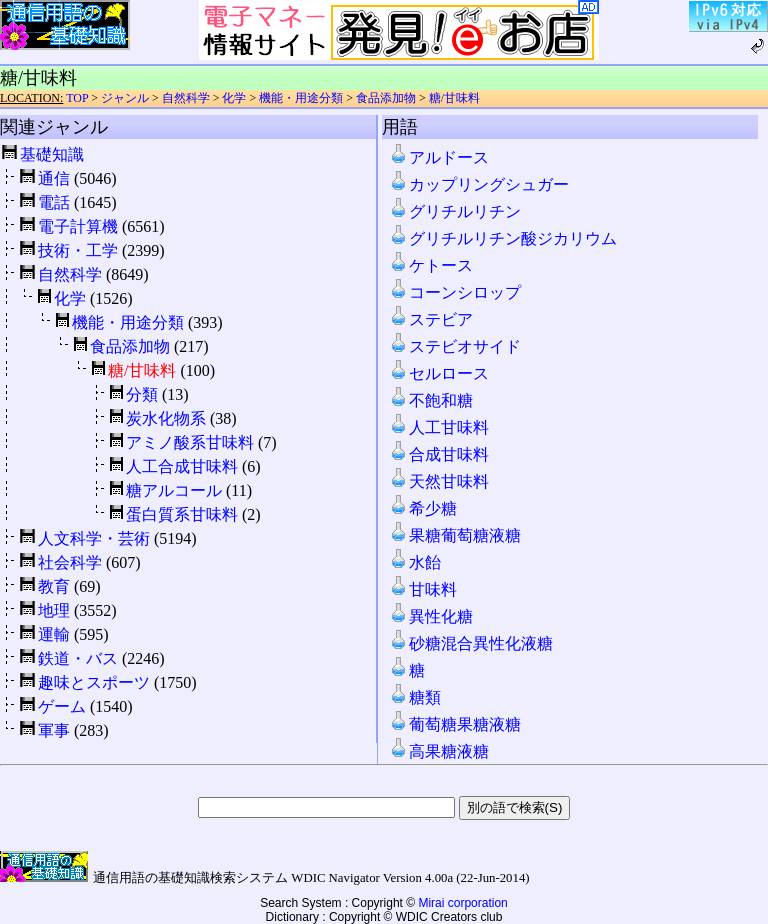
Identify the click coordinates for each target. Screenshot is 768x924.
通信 (54, 178)
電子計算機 (78, 226)
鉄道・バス (78, 658)
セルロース (439, 373)
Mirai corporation (462, 903)
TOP (77, 98)
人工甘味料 (439, 427)
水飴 (415, 562)
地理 (54, 610)
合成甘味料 (439, 454)
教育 (54, 586)
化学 (234, 98)
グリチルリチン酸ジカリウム (503, 238)
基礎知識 (52, 154)
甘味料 (423, 589)
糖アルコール (174, 490)
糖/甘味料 (454, 98)
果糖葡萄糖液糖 (455, 535)
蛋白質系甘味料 (182, 514)
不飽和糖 (431, 400)
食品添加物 (386, 98)
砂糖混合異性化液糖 (471, 643)
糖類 (415, 697)
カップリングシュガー (479, 184)
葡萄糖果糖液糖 (455, 724)
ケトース (431, 265)
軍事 (54, 730)
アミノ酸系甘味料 (190, 442)
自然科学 (186, 98)
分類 (142, 394)
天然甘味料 (439, 481)
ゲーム (62, 706)
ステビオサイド (455, 346)
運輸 (54, 634)
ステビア (431, 319)
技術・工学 (78, 250)
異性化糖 (431, 616)
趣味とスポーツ (94, 682)
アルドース (439, 157)
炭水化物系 (166, 418)
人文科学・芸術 (94, 538)
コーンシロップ (455, 292)
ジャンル (125, 98)
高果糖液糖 (439, 751)
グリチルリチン (455, 211)
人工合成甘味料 (182, 466)
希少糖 (423, 508)
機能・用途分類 (301, 98)
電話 (54, 202)
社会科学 (70, 562)
